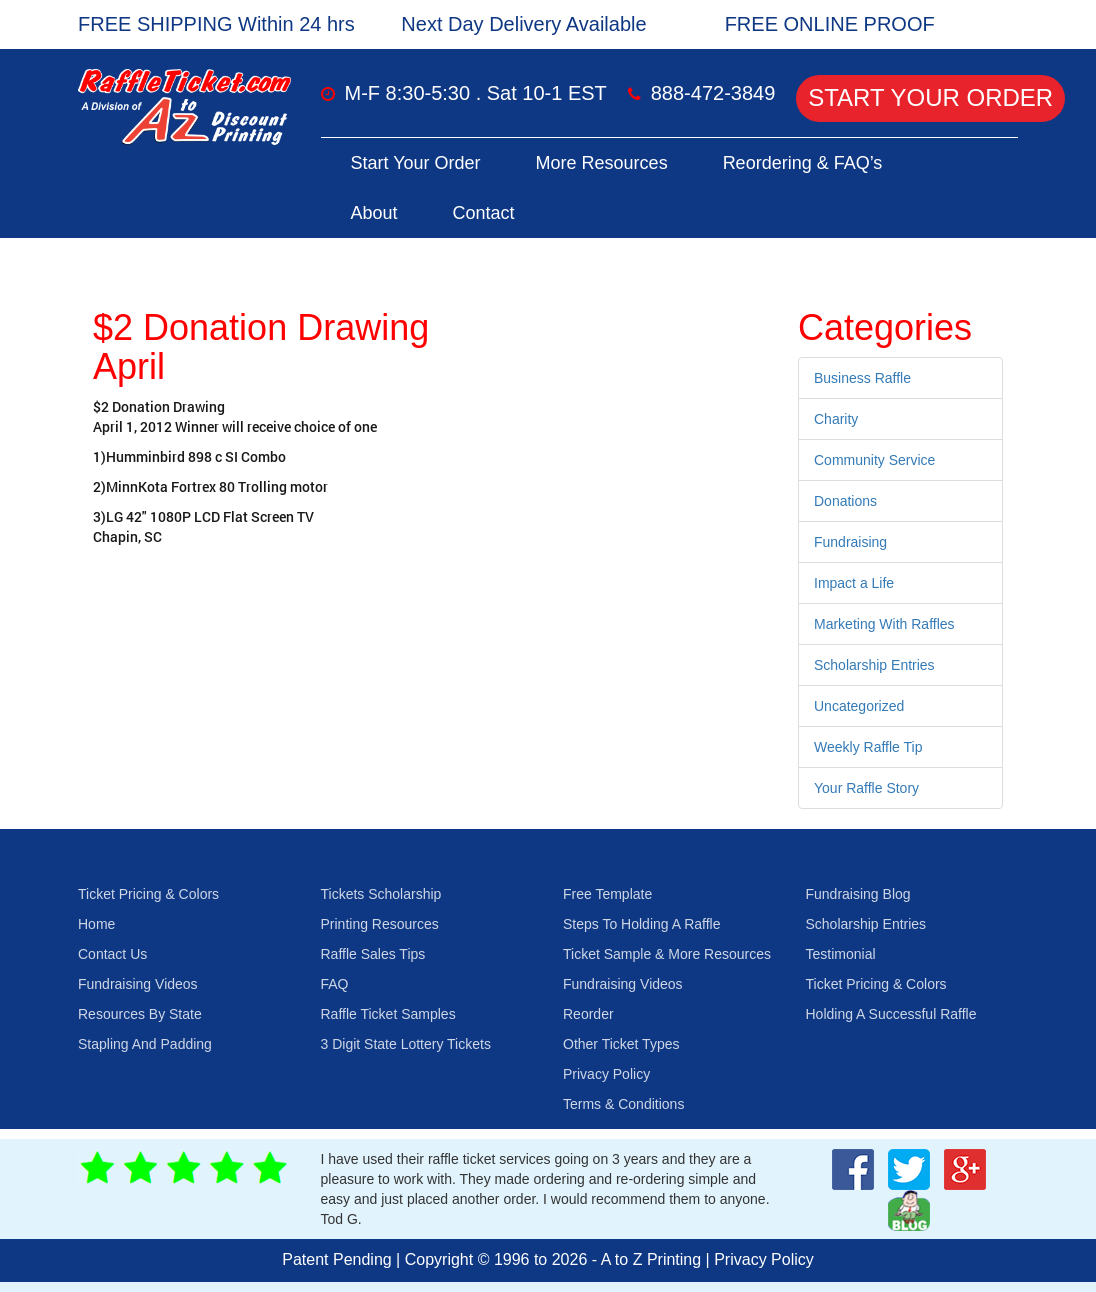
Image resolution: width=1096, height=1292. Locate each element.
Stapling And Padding (145, 1044)
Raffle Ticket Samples (388, 1014)
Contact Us (112, 954)
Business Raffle (862, 378)
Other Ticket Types (621, 1044)
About (374, 213)
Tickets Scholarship (381, 894)
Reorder (588, 1014)
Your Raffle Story (866, 788)
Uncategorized (859, 706)
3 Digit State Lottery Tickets (406, 1044)
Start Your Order (930, 97)
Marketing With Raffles (884, 624)
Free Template (607, 894)
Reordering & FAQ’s (803, 163)
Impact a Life (854, 583)
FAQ (335, 984)
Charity (836, 419)
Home (96, 924)
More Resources (602, 163)
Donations (845, 501)
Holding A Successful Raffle (891, 1014)
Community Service (874, 460)
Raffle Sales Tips (373, 954)
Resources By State (140, 1014)
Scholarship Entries (874, 665)
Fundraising (850, 542)
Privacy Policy (606, 1074)
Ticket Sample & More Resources (667, 954)
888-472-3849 (713, 93)
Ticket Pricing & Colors (148, 894)
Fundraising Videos (138, 984)
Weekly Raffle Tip (868, 747)
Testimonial (841, 954)
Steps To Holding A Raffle (641, 924)
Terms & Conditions (623, 1104)
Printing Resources (380, 924)
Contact (484, 213)
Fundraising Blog (858, 894)
